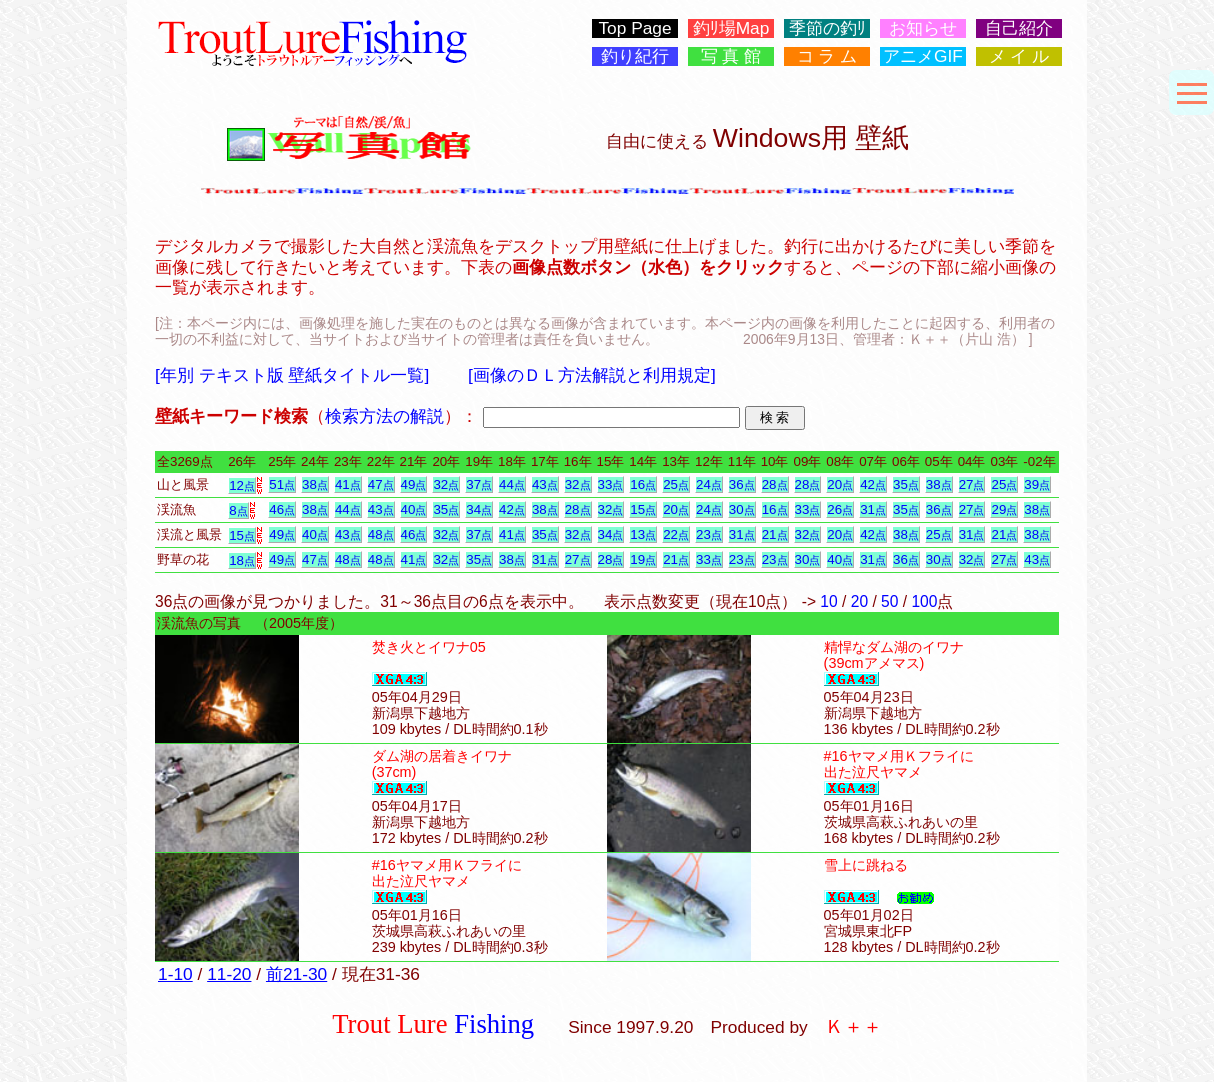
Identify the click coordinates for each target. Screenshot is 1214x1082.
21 (775, 534)
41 (348, 484)
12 (242, 485)
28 (775, 484)
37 (479, 484)
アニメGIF (923, 56)
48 (381, 534)
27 (972, 484)
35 (906, 484)
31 (873, 509)
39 (1037, 484)
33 (611, 484)
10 (828, 601)
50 (889, 601)
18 (242, 560)
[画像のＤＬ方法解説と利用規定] (592, 375)
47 (381, 484)
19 (643, 559)
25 (676, 484)
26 (840, 509)
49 (414, 484)
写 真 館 (731, 56)
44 (512, 484)
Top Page (634, 28)
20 (840, 484)
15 (643, 509)
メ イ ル (1019, 56)
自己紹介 (1019, 28)
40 (414, 509)
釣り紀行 (635, 56)
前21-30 (296, 974)
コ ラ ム (827, 56)
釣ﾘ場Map (731, 28)
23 (709, 534)
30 (742, 509)
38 (315, 484)
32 (446, 484)
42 (873, 484)
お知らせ (923, 28)
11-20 (229, 974)
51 (282, 484)
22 (676, 534)
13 (643, 534)
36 (742, 484)
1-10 (175, 974)
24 (709, 484)
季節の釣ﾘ (827, 28)
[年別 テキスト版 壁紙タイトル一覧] (292, 375)
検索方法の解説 (384, 416)
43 (545, 484)
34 (479, 509)
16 (643, 484)
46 (282, 509)
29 (1004, 509)
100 (924, 601)
